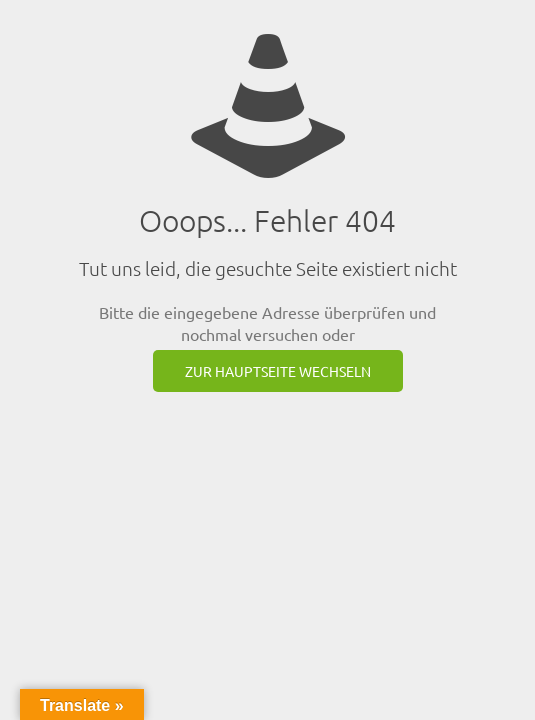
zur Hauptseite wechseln (278, 371)
